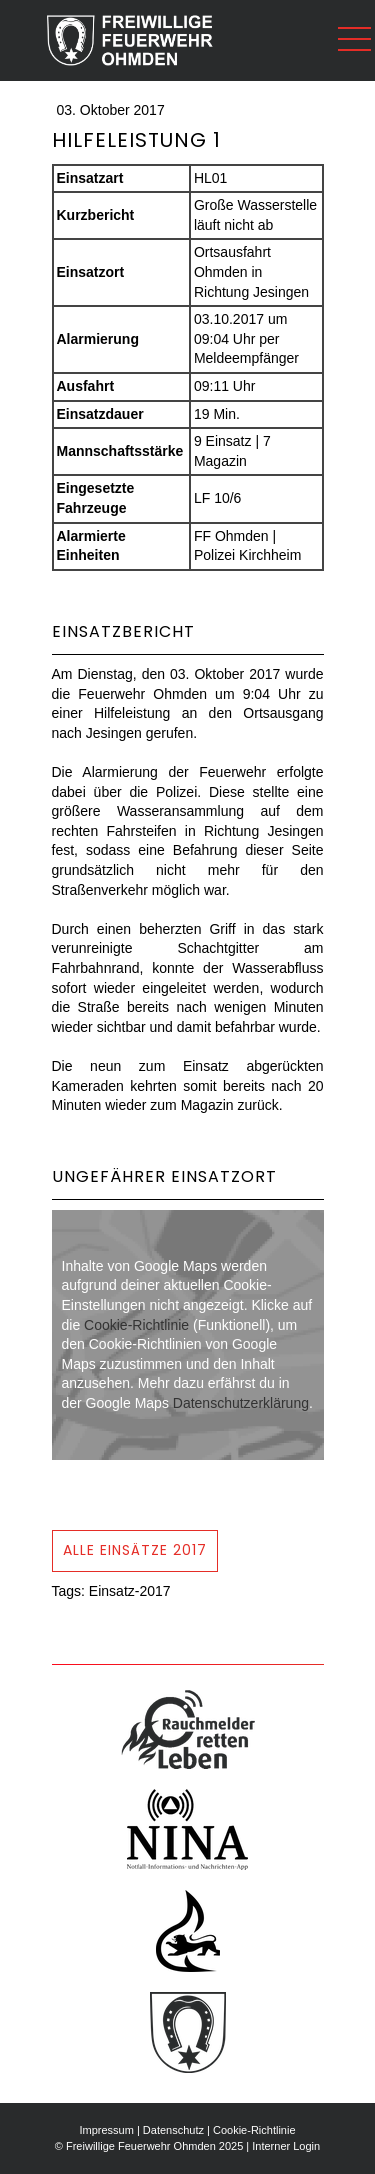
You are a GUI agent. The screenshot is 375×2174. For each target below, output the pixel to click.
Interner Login (286, 2146)
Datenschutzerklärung (241, 1403)
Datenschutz (173, 2130)
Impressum (106, 2130)
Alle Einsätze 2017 (135, 1550)
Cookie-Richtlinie (136, 1325)
